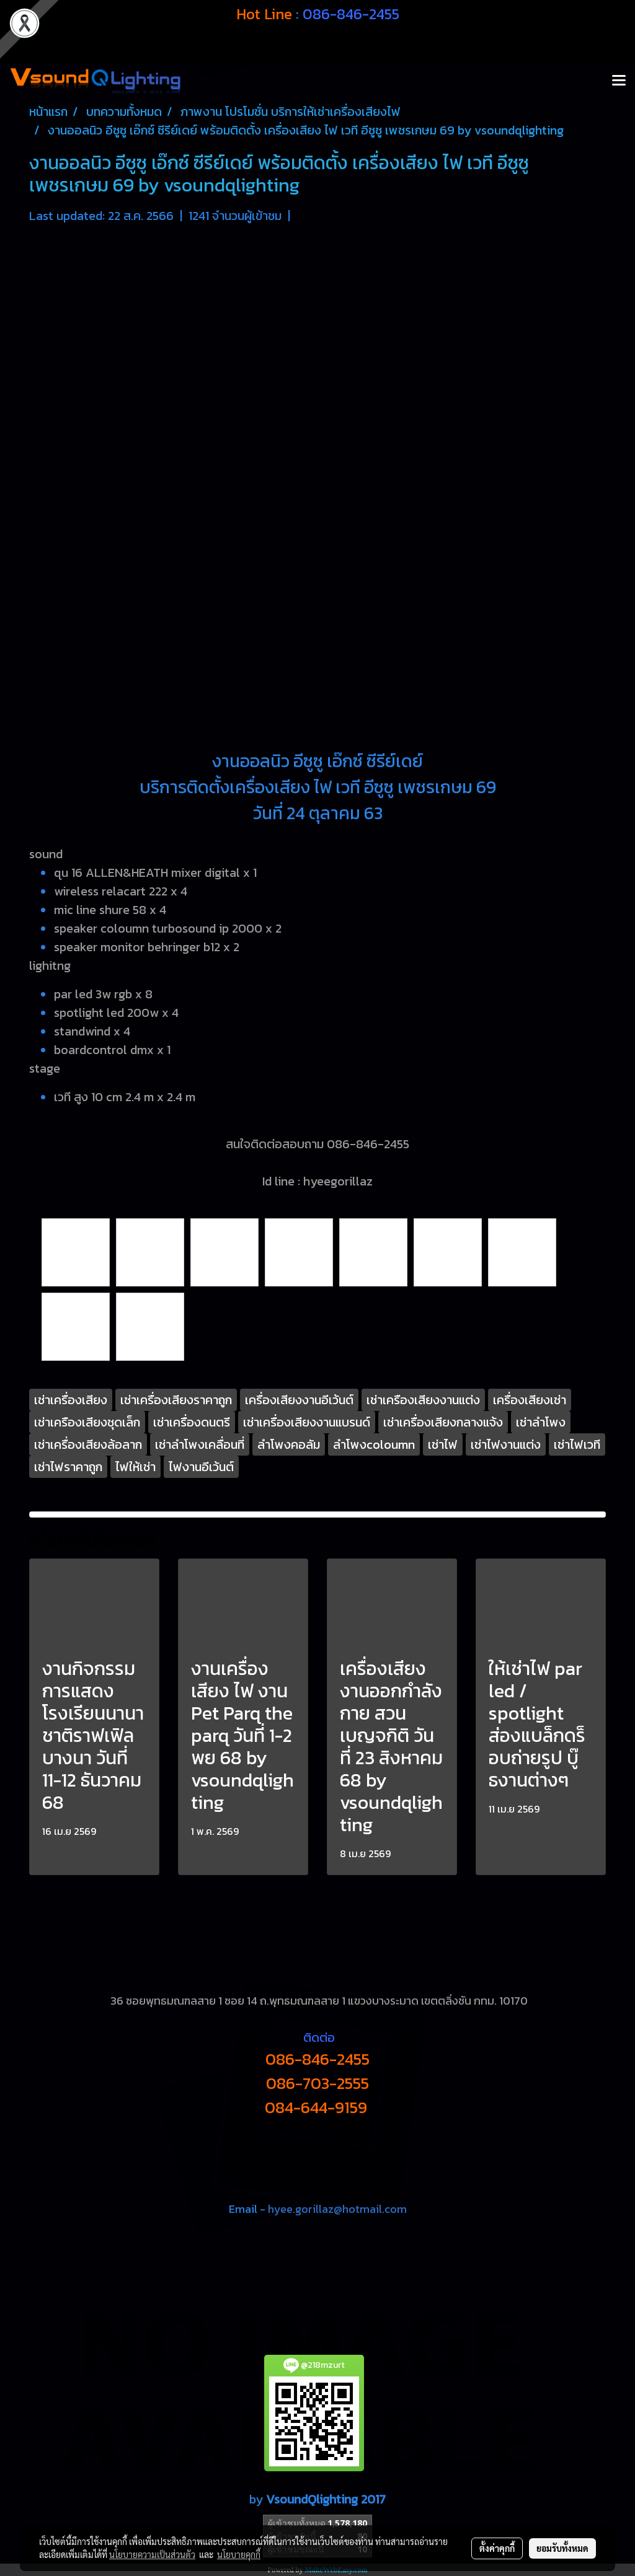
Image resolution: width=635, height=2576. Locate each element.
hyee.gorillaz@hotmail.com (337, 2208)
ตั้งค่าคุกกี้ (497, 2548)
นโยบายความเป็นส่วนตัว (152, 2554)
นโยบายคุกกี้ (238, 2554)
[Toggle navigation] (619, 81)
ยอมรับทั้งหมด (562, 2548)
